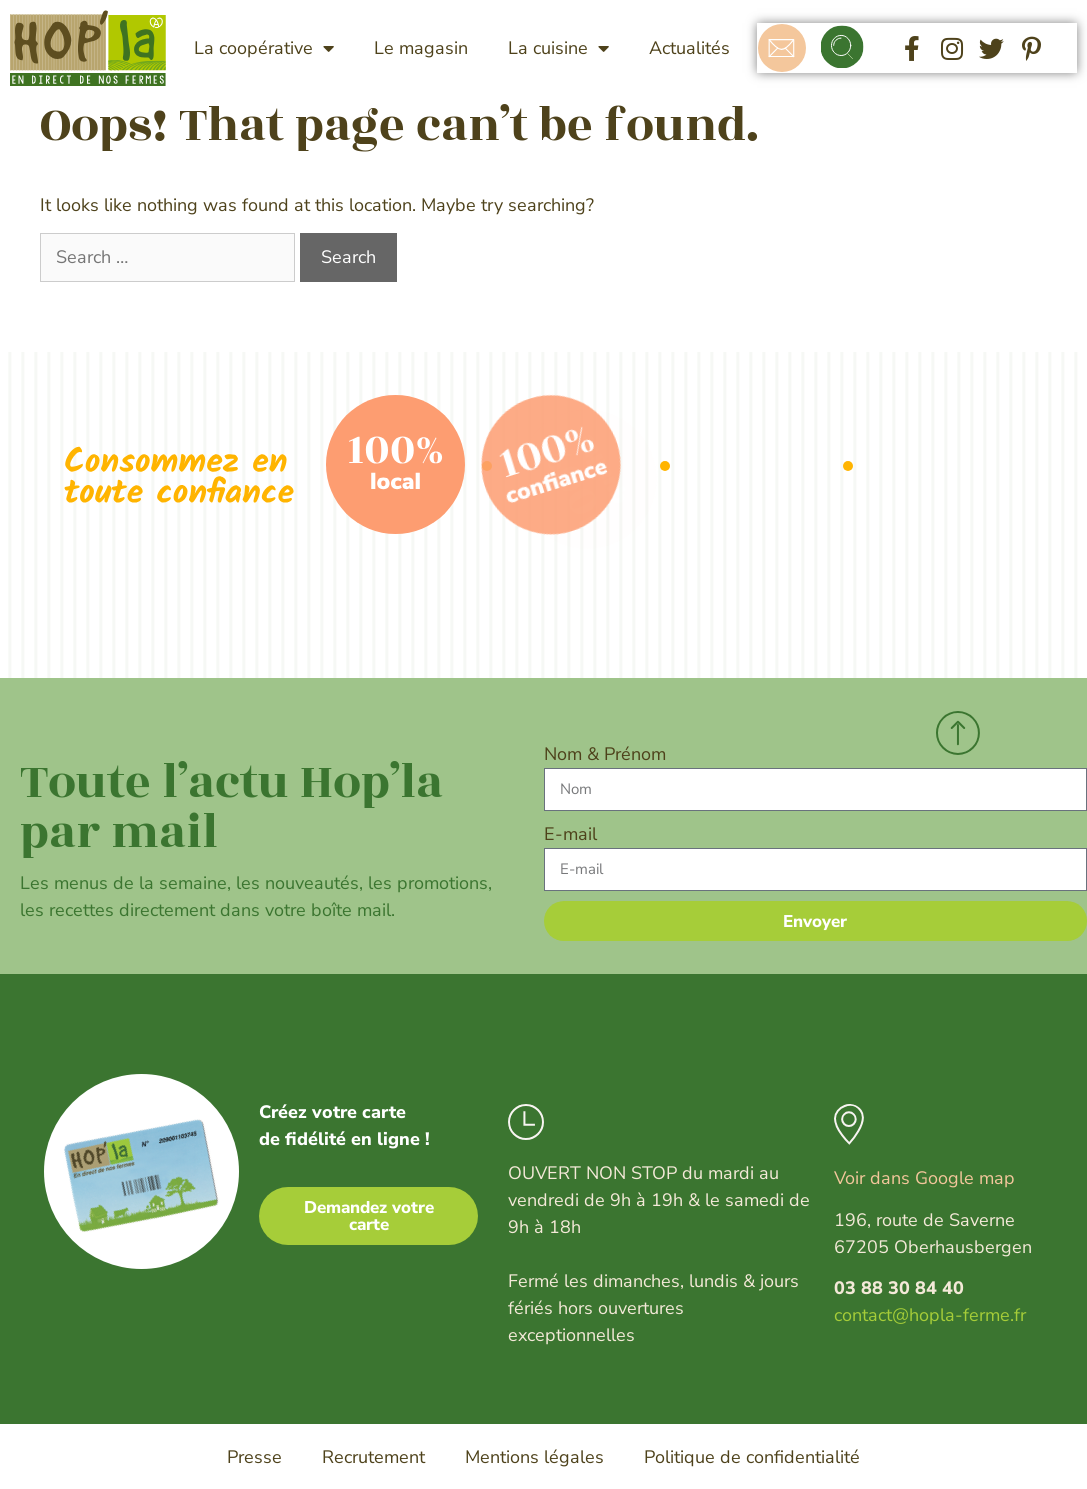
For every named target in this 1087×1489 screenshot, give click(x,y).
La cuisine (558, 48)
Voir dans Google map (924, 1178)
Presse (254, 1457)
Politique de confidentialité (752, 1457)
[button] (843, 48)
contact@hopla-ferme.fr (930, 1315)
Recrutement (373, 1457)
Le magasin (421, 48)
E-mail (570, 834)
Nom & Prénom (605, 754)
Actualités (689, 48)
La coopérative (264, 48)
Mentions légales (534, 1457)
